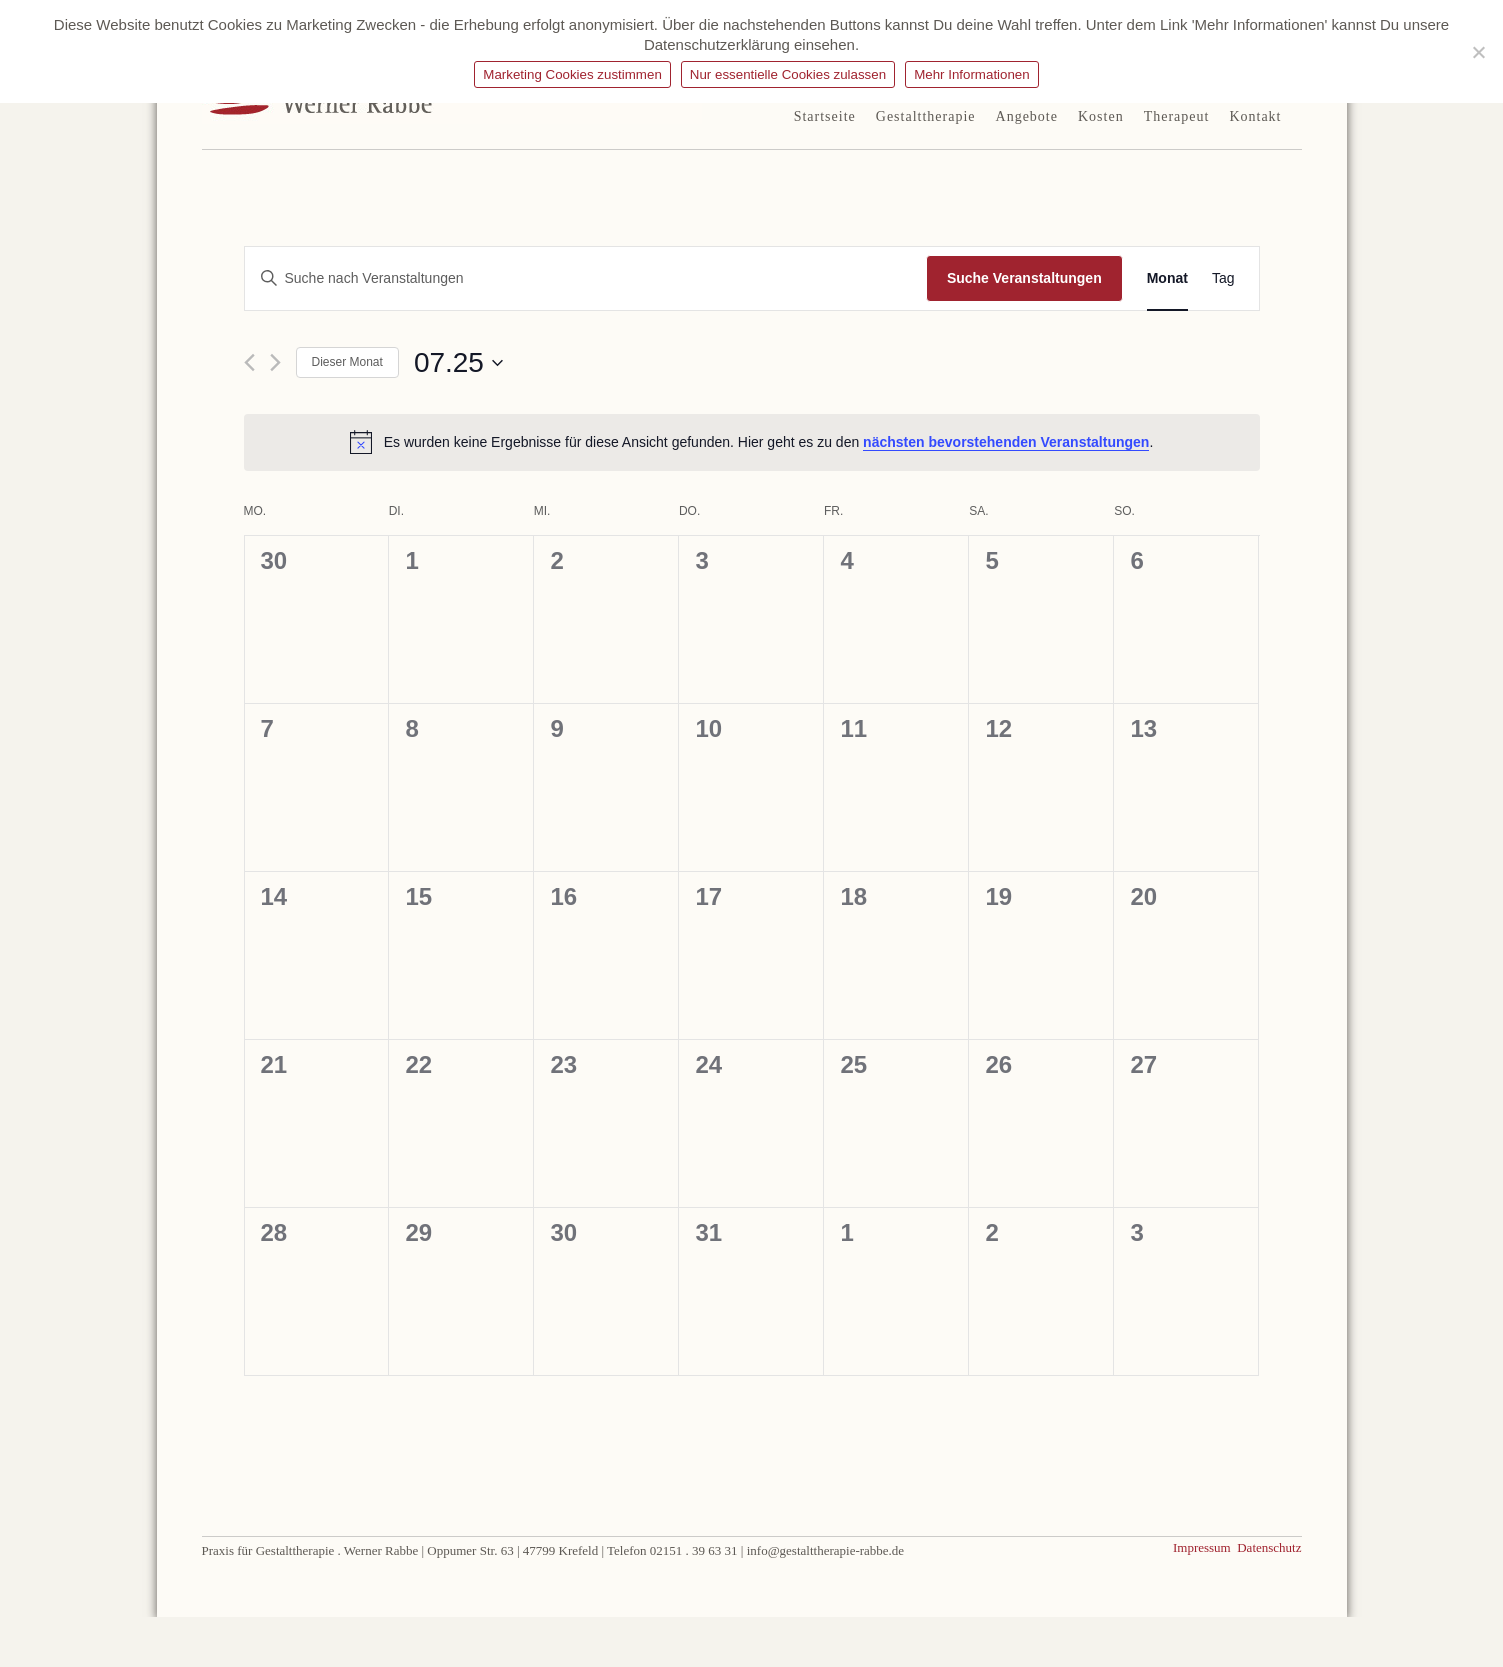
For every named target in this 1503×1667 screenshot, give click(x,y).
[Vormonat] (249, 362)
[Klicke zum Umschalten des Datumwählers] (458, 363)
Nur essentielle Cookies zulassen (788, 74)
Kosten (1101, 116)
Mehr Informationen (972, 74)
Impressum (1205, 1547)
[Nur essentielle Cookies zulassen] (1478, 52)
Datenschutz (1269, 1547)
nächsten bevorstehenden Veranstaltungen (1006, 442)
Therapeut (1177, 116)
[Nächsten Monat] (275, 362)
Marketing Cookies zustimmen (572, 74)
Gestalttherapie (926, 116)
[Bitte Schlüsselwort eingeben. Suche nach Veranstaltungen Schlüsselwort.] (585, 278)
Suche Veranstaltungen (1024, 278)
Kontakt (1255, 116)
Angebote (1027, 116)
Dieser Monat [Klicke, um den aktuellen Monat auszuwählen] (347, 362)
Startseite (825, 116)
